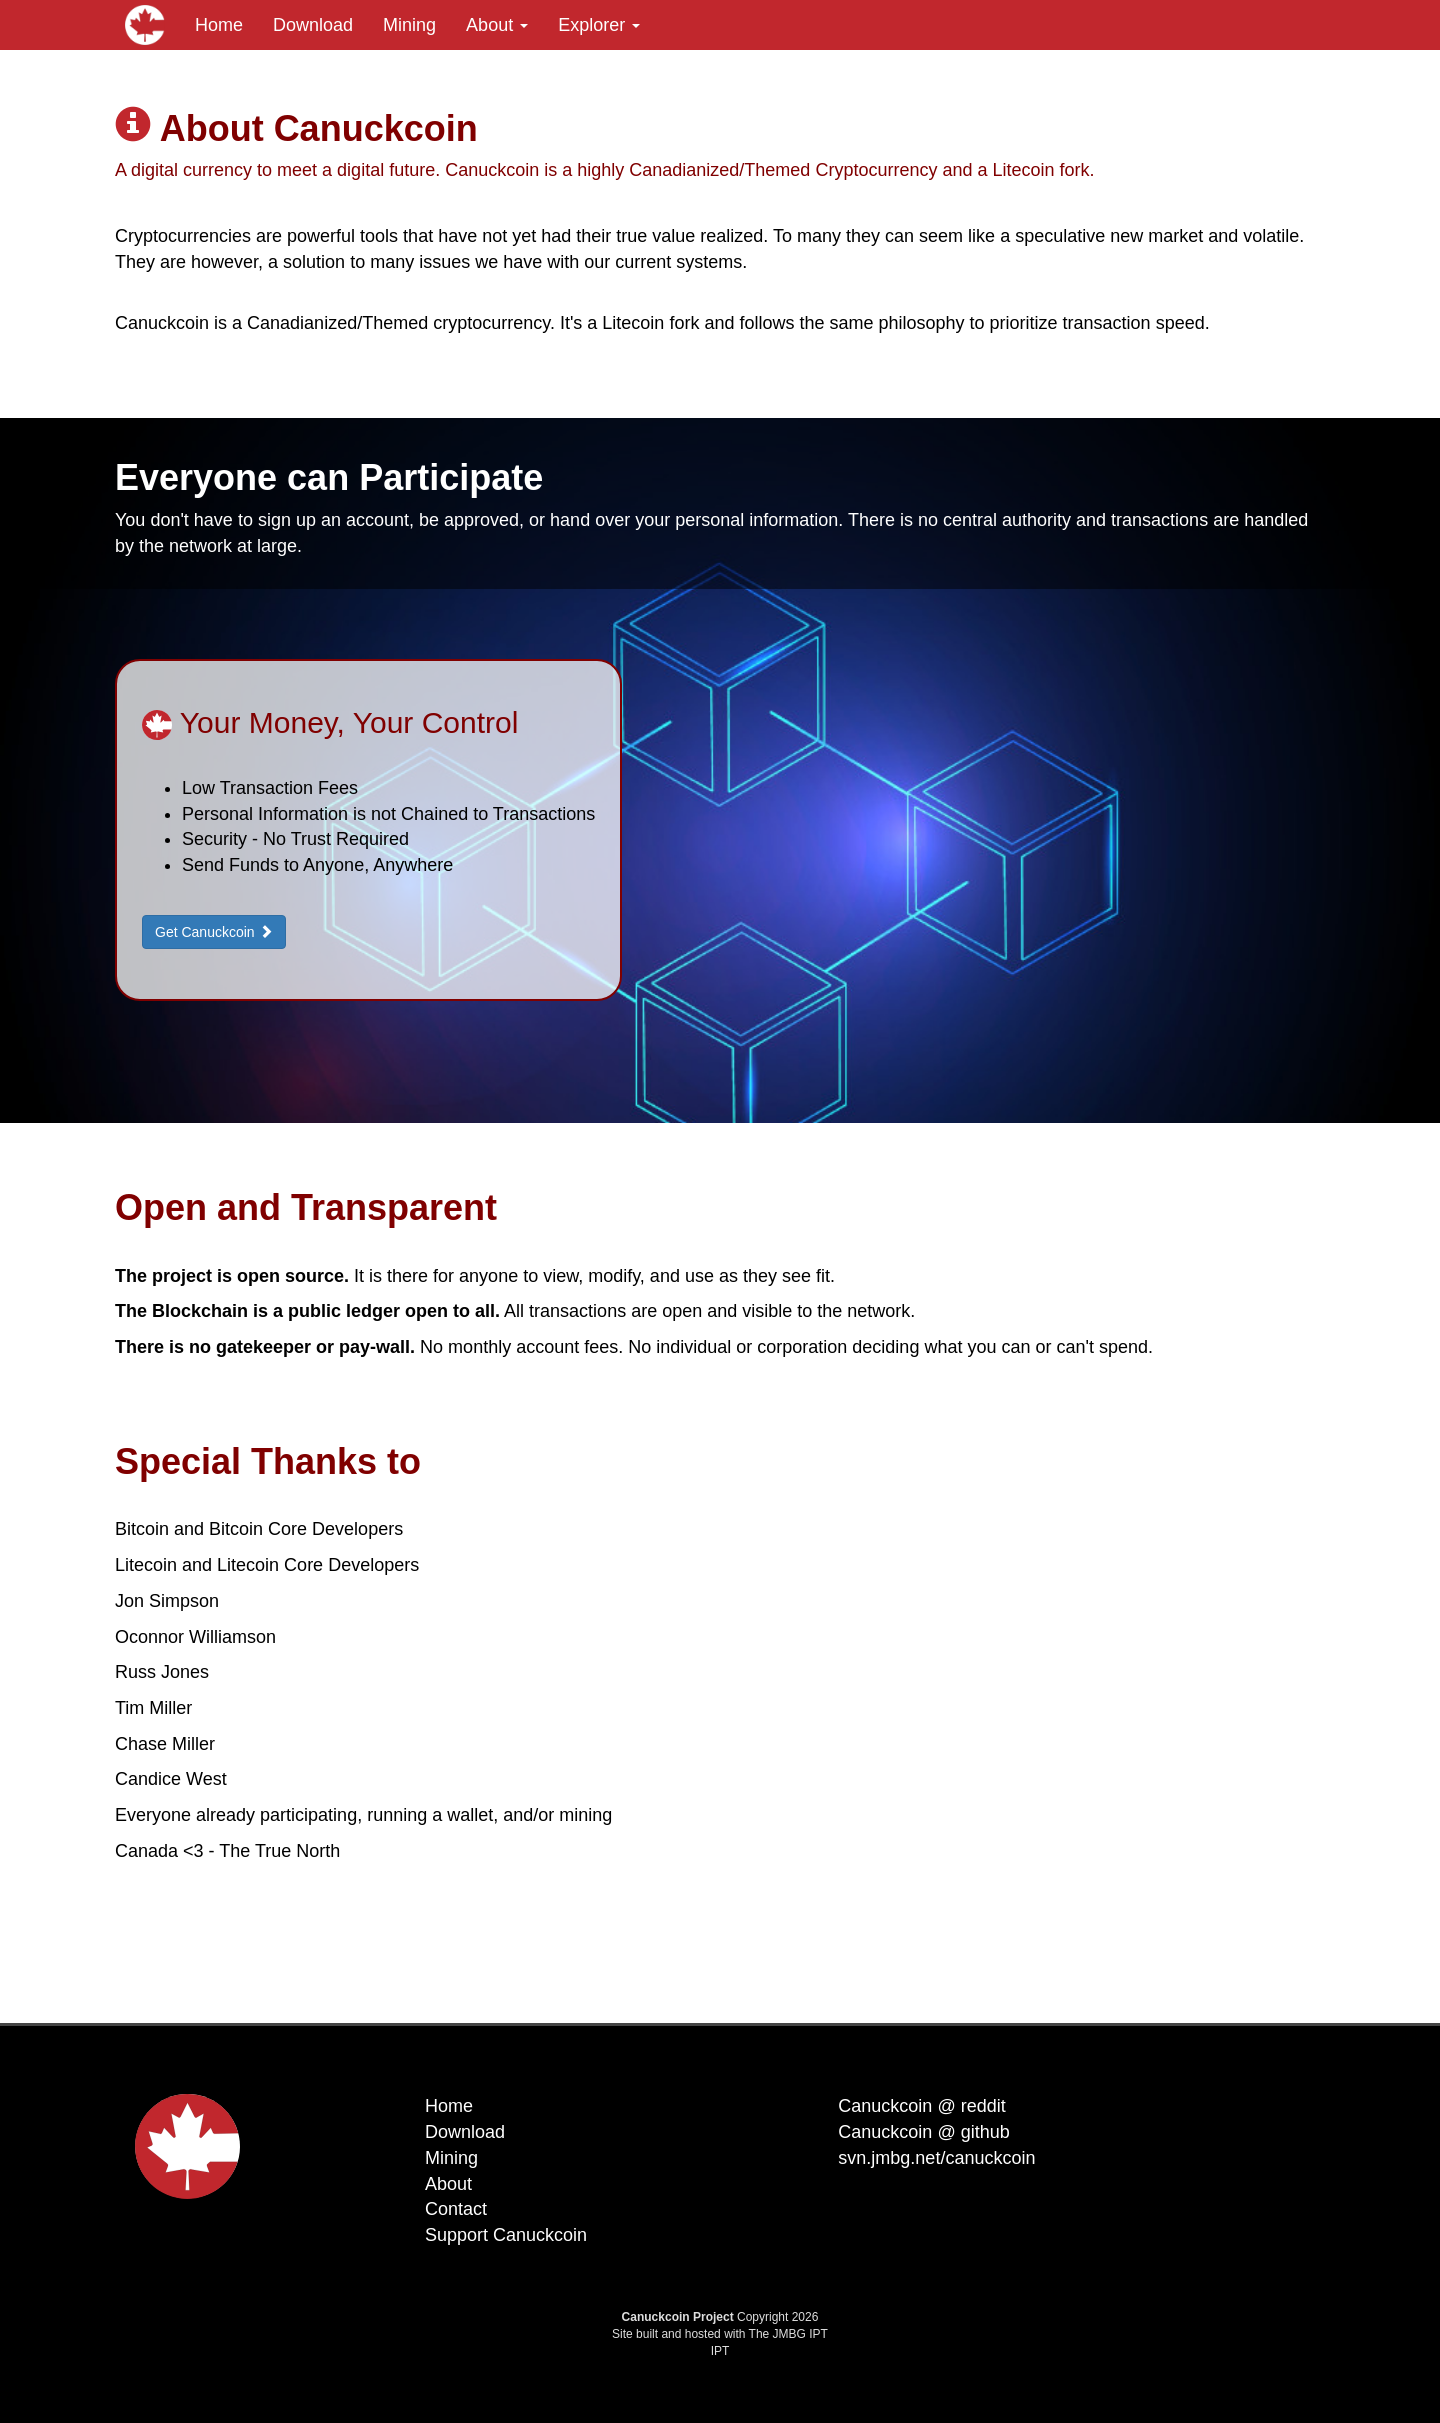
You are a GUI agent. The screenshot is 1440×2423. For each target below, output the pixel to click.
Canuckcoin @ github (923, 2132)
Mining (409, 25)
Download (313, 25)
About (497, 25)
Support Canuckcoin (506, 2235)
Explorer (599, 25)
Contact (456, 2209)
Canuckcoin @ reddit (921, 2106)
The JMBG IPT (788, 2334)
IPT (720, 2351)
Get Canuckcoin (214, 932)
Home (219, 25)
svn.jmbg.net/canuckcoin (936, 2158)
